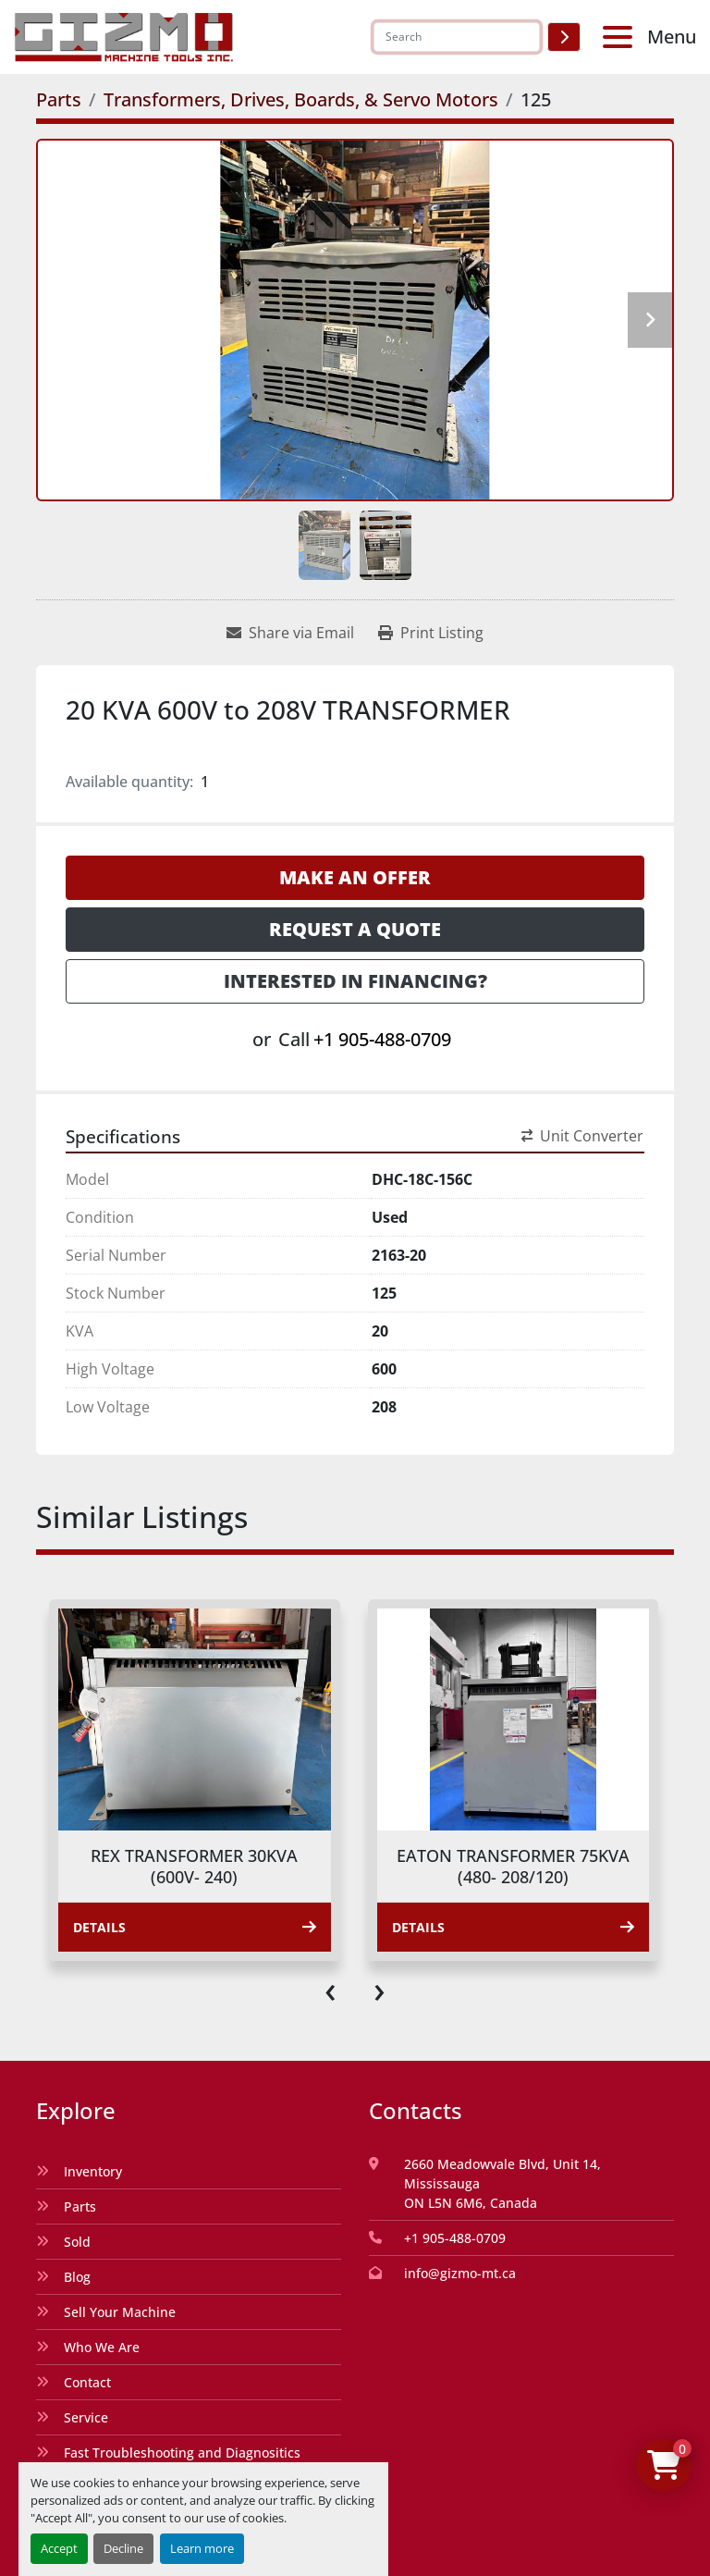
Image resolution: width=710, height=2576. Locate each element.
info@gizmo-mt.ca (460, 2273)
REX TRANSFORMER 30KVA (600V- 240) (194, 1866)
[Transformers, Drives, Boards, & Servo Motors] (301, 99)
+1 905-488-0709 (382, 1039)
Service (86, 2417)
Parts (80, 2206)
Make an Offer (355, 877)
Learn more (202, 2548)
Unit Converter (582, 1136)
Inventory (93, 2171)
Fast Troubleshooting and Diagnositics (182, 2452)
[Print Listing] (431, 632)
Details (194, 1927)
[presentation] (330, 1988)
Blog (77, 2277)
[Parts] (58, 99)
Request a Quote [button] (355, 929)
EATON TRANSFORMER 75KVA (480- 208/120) (513, 1866)
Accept (59, 2548)
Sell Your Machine (120, 2312)
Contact (87, 2382)
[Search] (456, 37)
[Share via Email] (290, 632)
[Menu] (621, 37)
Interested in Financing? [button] (355, 980)
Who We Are (102, 2347)
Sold (77, 2241)
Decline (123, 2548)
